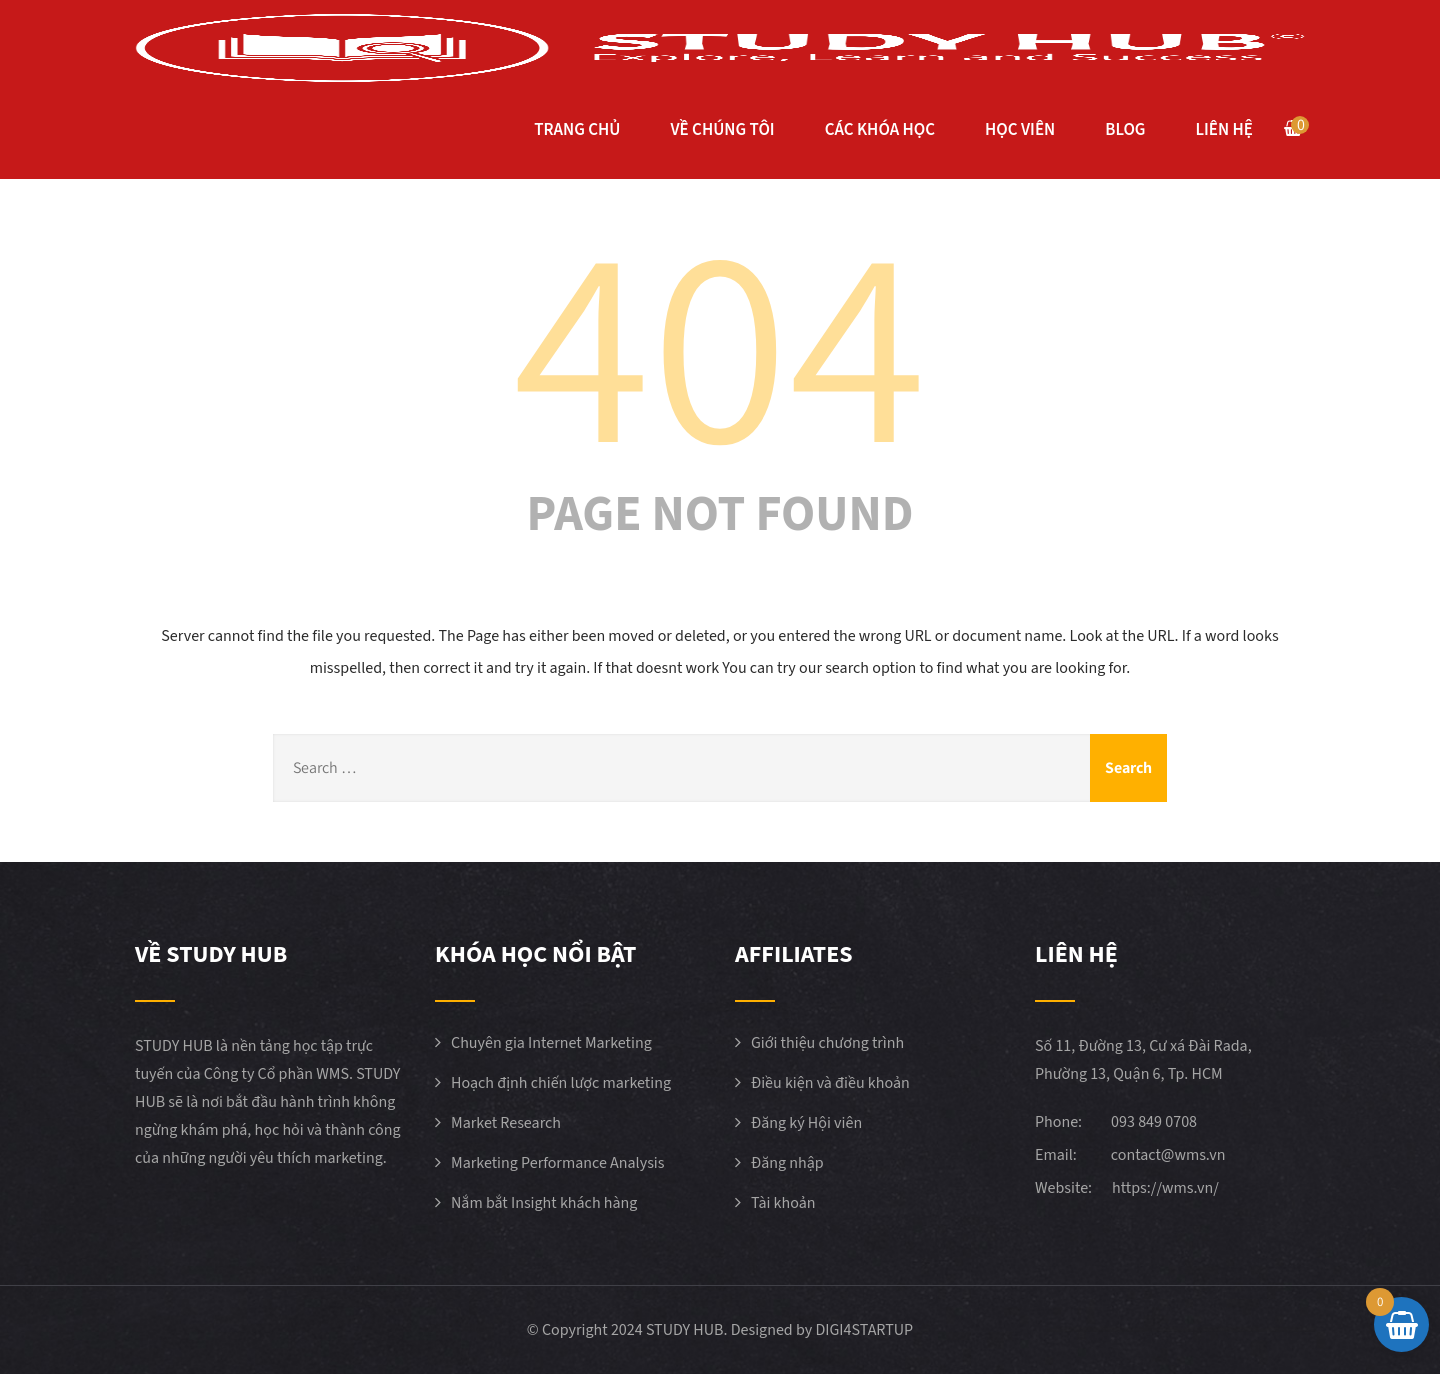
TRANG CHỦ (577, 130)
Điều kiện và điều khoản (830, 1083)
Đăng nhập (787, 1163)
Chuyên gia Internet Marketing (551, 1043)
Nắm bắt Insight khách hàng (544, 1203)
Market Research (506, 1123)
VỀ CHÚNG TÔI (722, 130)
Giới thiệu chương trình (827, 1043)
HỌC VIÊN (1020, 130)
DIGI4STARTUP (864, 1330)
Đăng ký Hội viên (806, 1123)
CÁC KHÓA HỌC (880, 130)
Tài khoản (783, 1203)
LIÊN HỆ (1224, 130)
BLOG (1125, 130)
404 (720, 339)
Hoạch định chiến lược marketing (561, 1083)
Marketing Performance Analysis (558, 1163)
